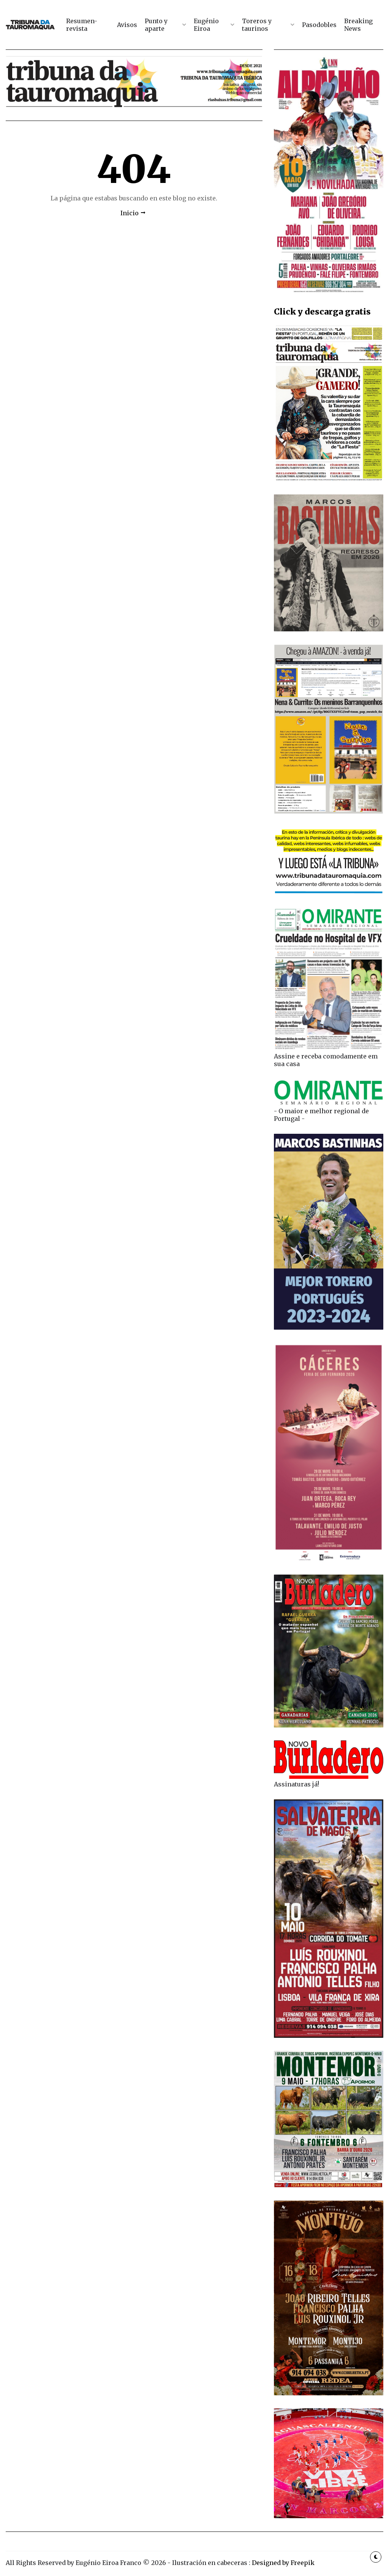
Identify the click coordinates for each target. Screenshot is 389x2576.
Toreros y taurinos (257, 24)
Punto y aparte (156, 24)
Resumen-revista (81, 24)
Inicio (129, 213)
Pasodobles (319, 25)
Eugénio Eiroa (206, 24)
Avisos (127, 25)
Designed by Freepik (283, 2562)
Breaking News (358, 24)
